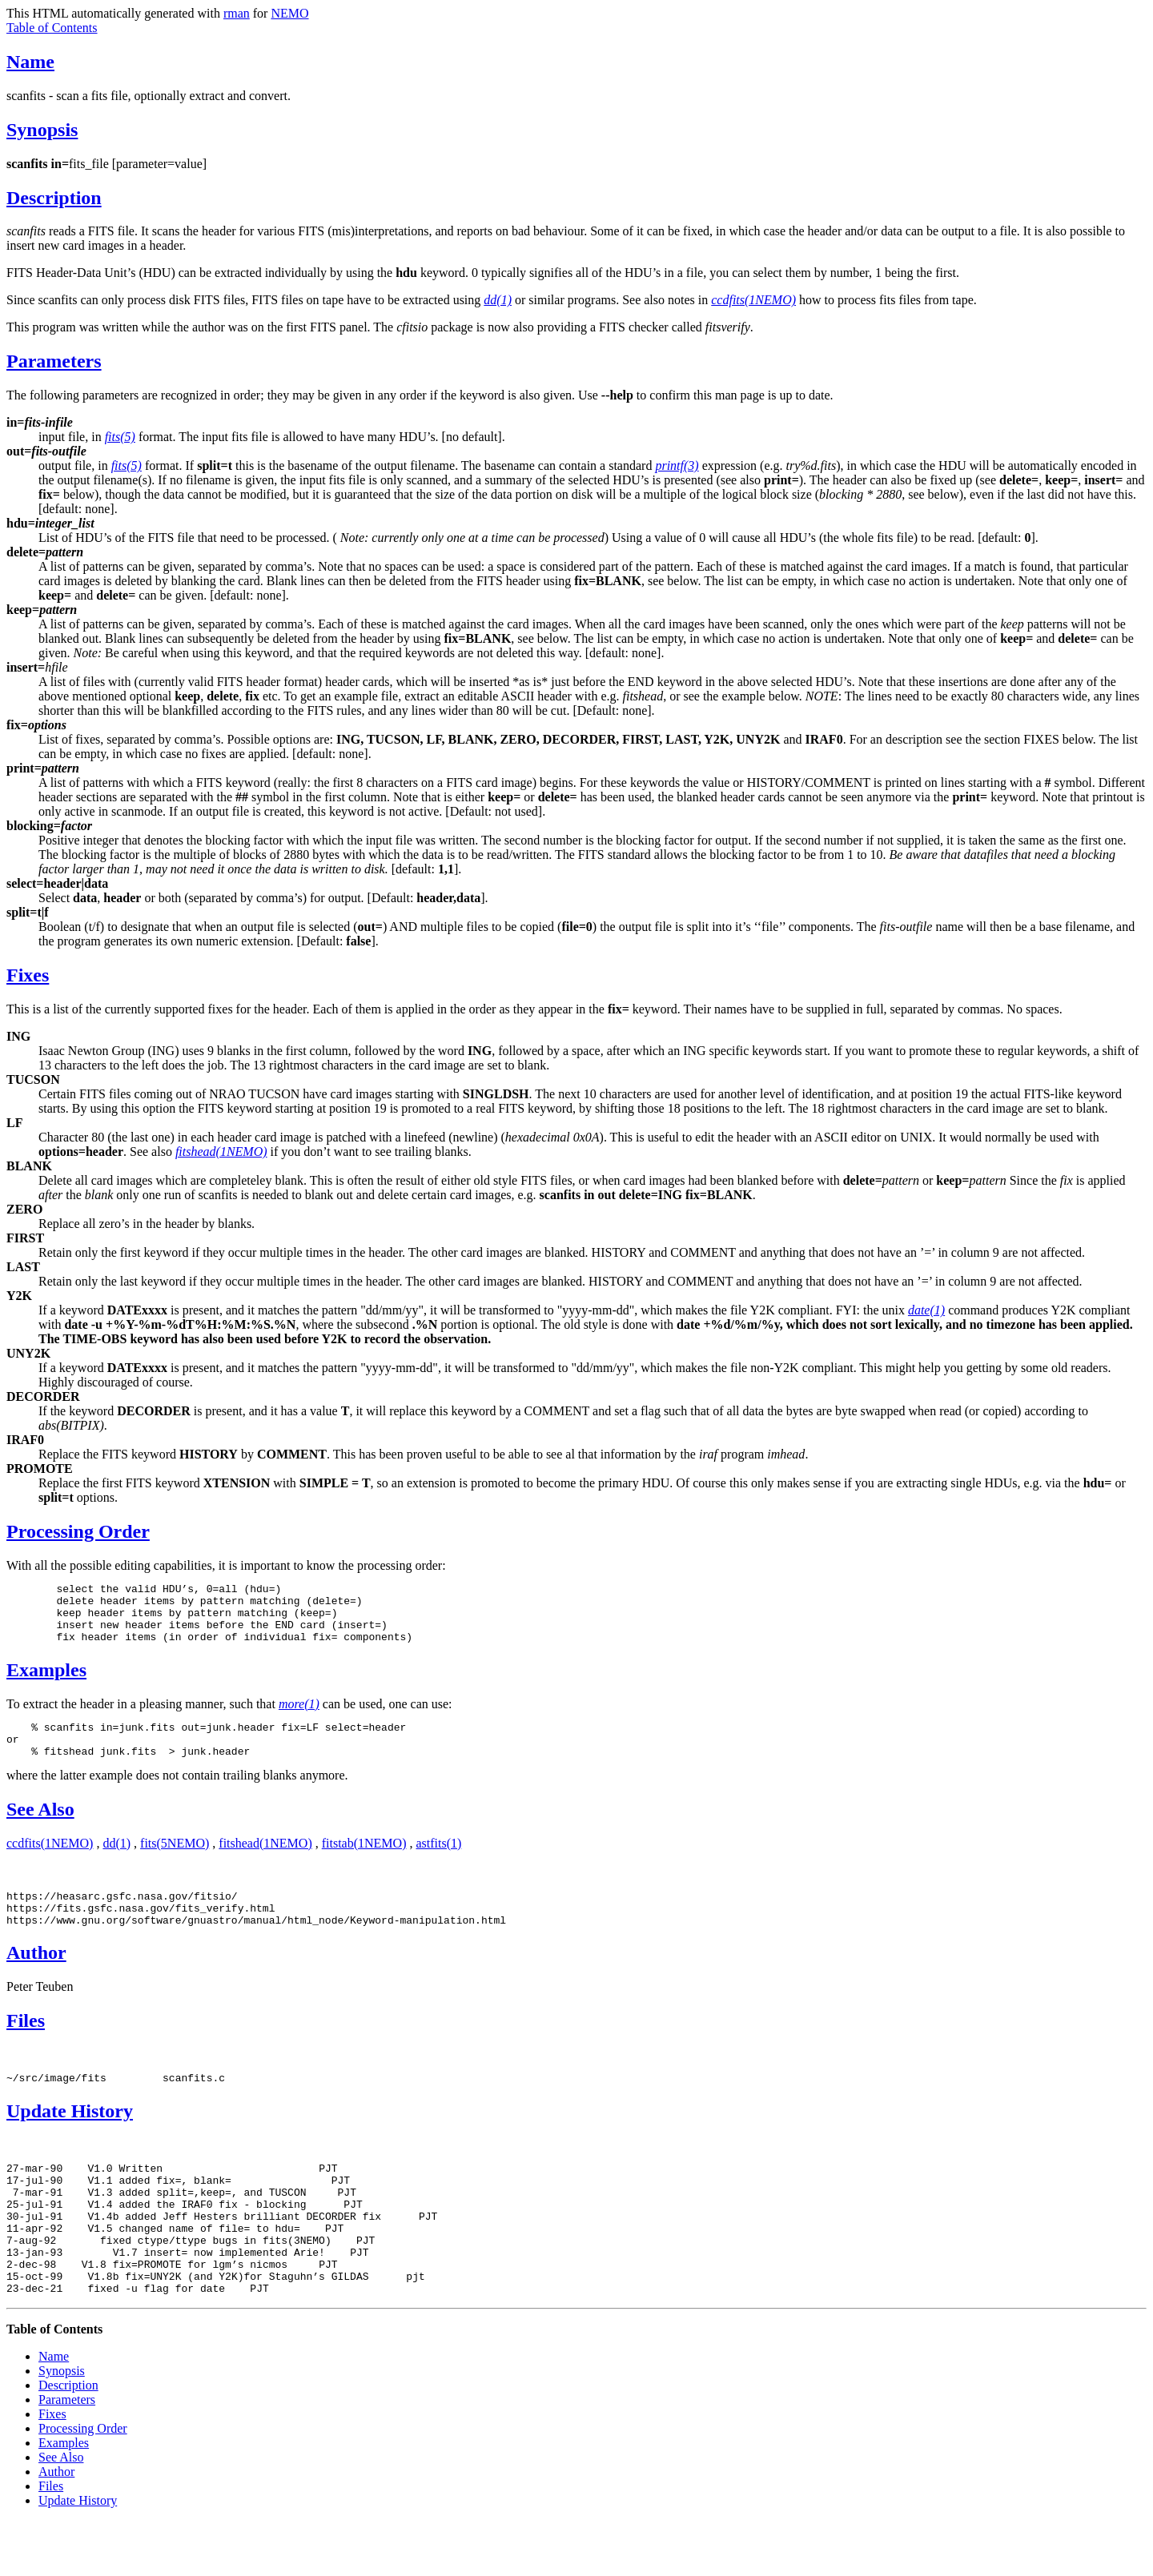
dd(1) (116, 1862)
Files (25, 2046)
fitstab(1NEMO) (364, 1862)
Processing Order (78, 1531)
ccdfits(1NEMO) (49, 1862)
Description (54, 197)
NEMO (289, 13)
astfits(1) (438, 1862)
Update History (69, 2139)
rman (236, 13)
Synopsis (42, 129)
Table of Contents (52, 27)
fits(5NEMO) (174, 1862)
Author (36, 1978)
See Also (40, 1828)
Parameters (54, 361)
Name (30, 61)
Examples (46, 1681)
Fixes (27, 975)
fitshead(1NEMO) (265, 1862)
